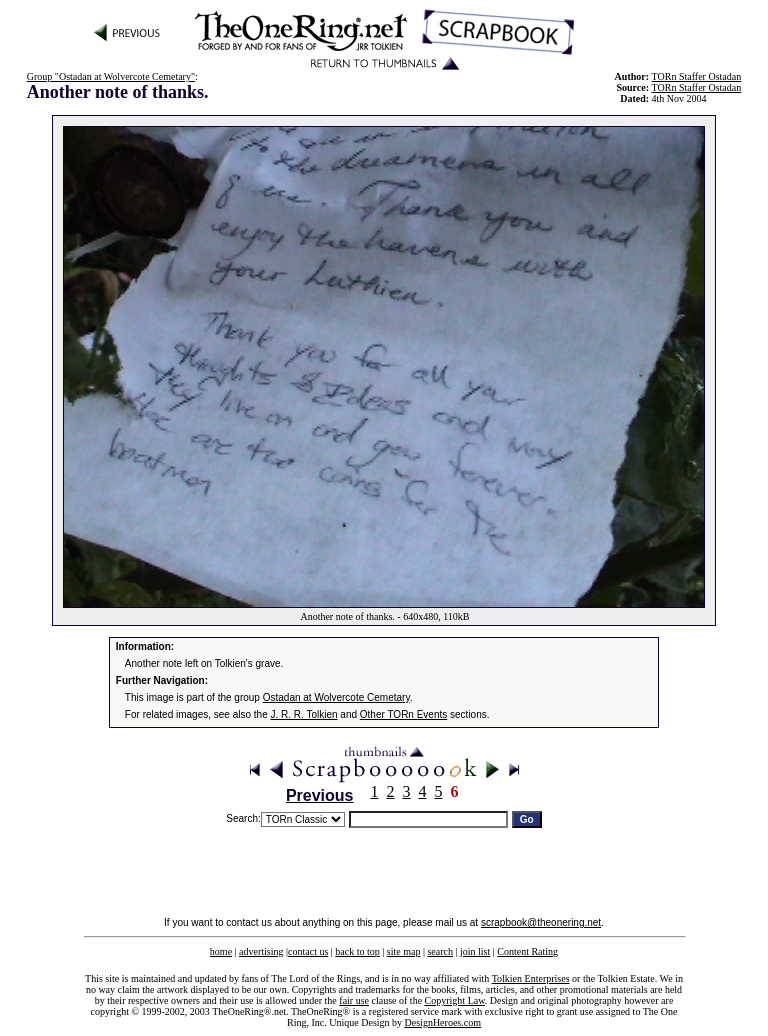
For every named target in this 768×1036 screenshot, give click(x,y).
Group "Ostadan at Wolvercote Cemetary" (111, 76)
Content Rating (527, 951)
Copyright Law (455, 1000)
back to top (357, 951)
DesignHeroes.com (443, 1022)
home (221, 951)
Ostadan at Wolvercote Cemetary (336, 697)
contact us (308, 951)
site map (404, 951)
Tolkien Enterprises (531, 978)
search (440, 951)
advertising (261, 951)
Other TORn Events (403, 714)
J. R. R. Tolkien (304, 714)
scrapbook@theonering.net (541, 922)
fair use (354, 1000)
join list (475, 951)
